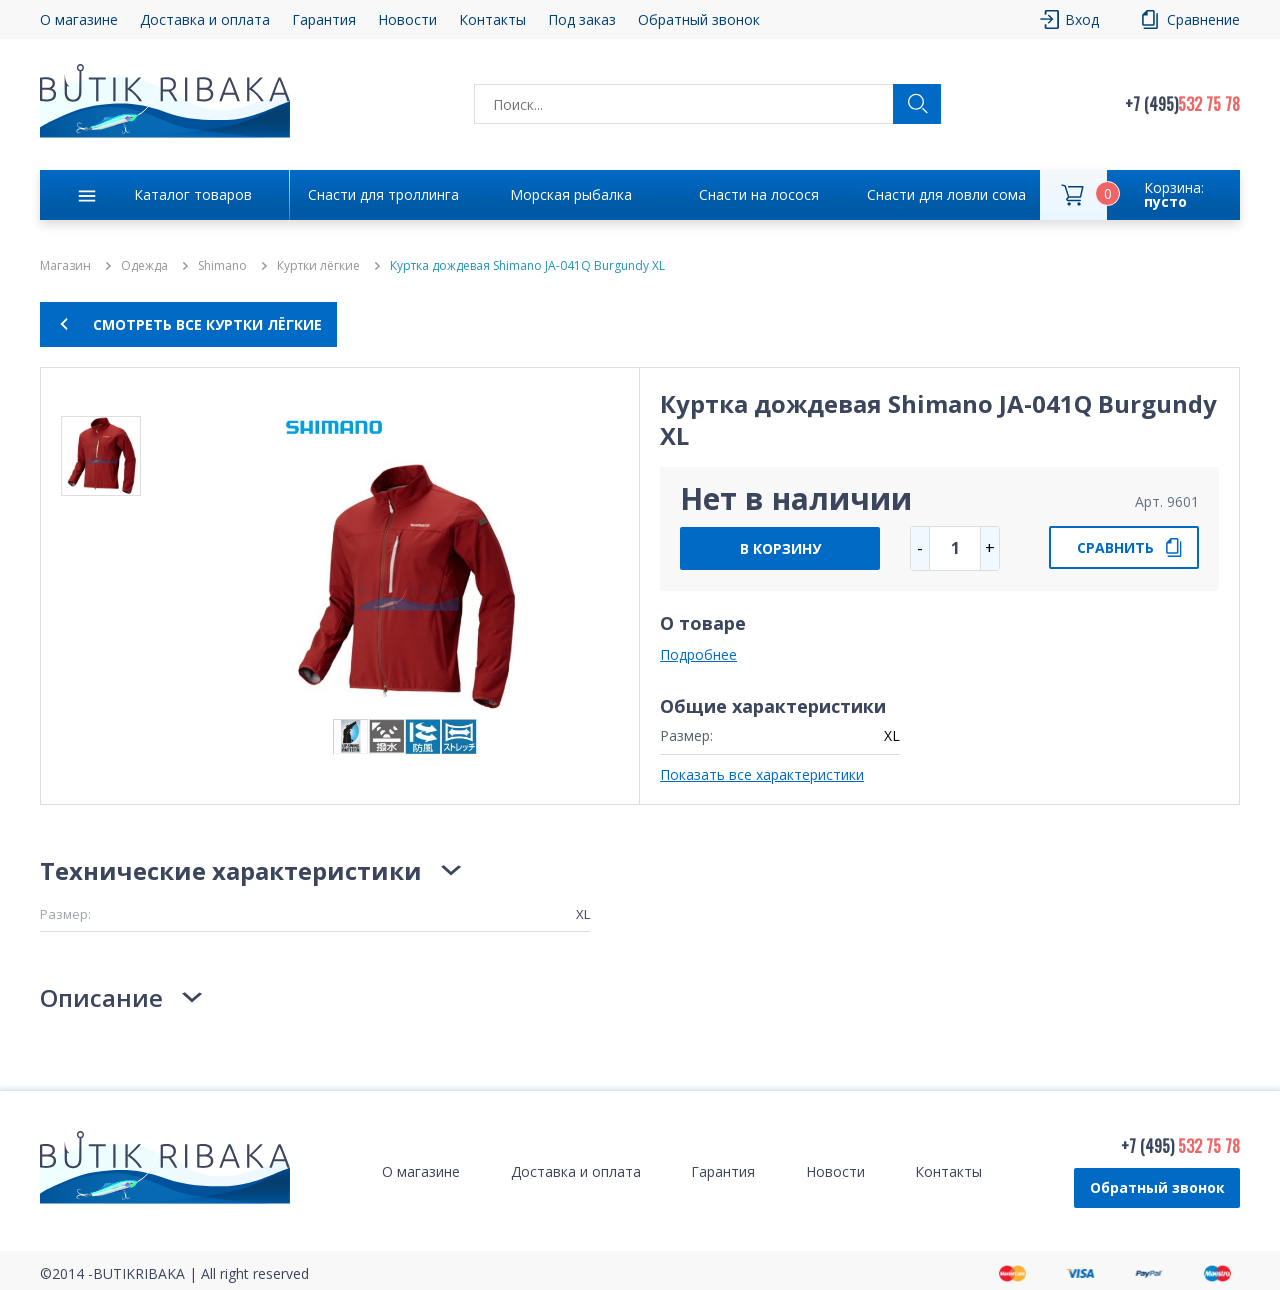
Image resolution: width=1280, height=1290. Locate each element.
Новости (407, 19)
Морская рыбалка (571, 194)
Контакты (492, 19)
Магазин (65, 266)
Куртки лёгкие (318, 266)
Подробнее (698, 654)
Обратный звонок (699, 19)
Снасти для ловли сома (946, 194)
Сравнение (1203, 19)
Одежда (144, 266)
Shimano (222, 266)
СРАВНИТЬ (1115, 547)
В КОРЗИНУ (780, 548)
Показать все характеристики (762, 774)
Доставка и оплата (205, 19)
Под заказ (582, 19)
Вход (1082, 19)
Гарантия (324, 19)
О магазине (79, 19)
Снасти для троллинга (383, 194)
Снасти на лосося (759, 194)
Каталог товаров (193, 194)
